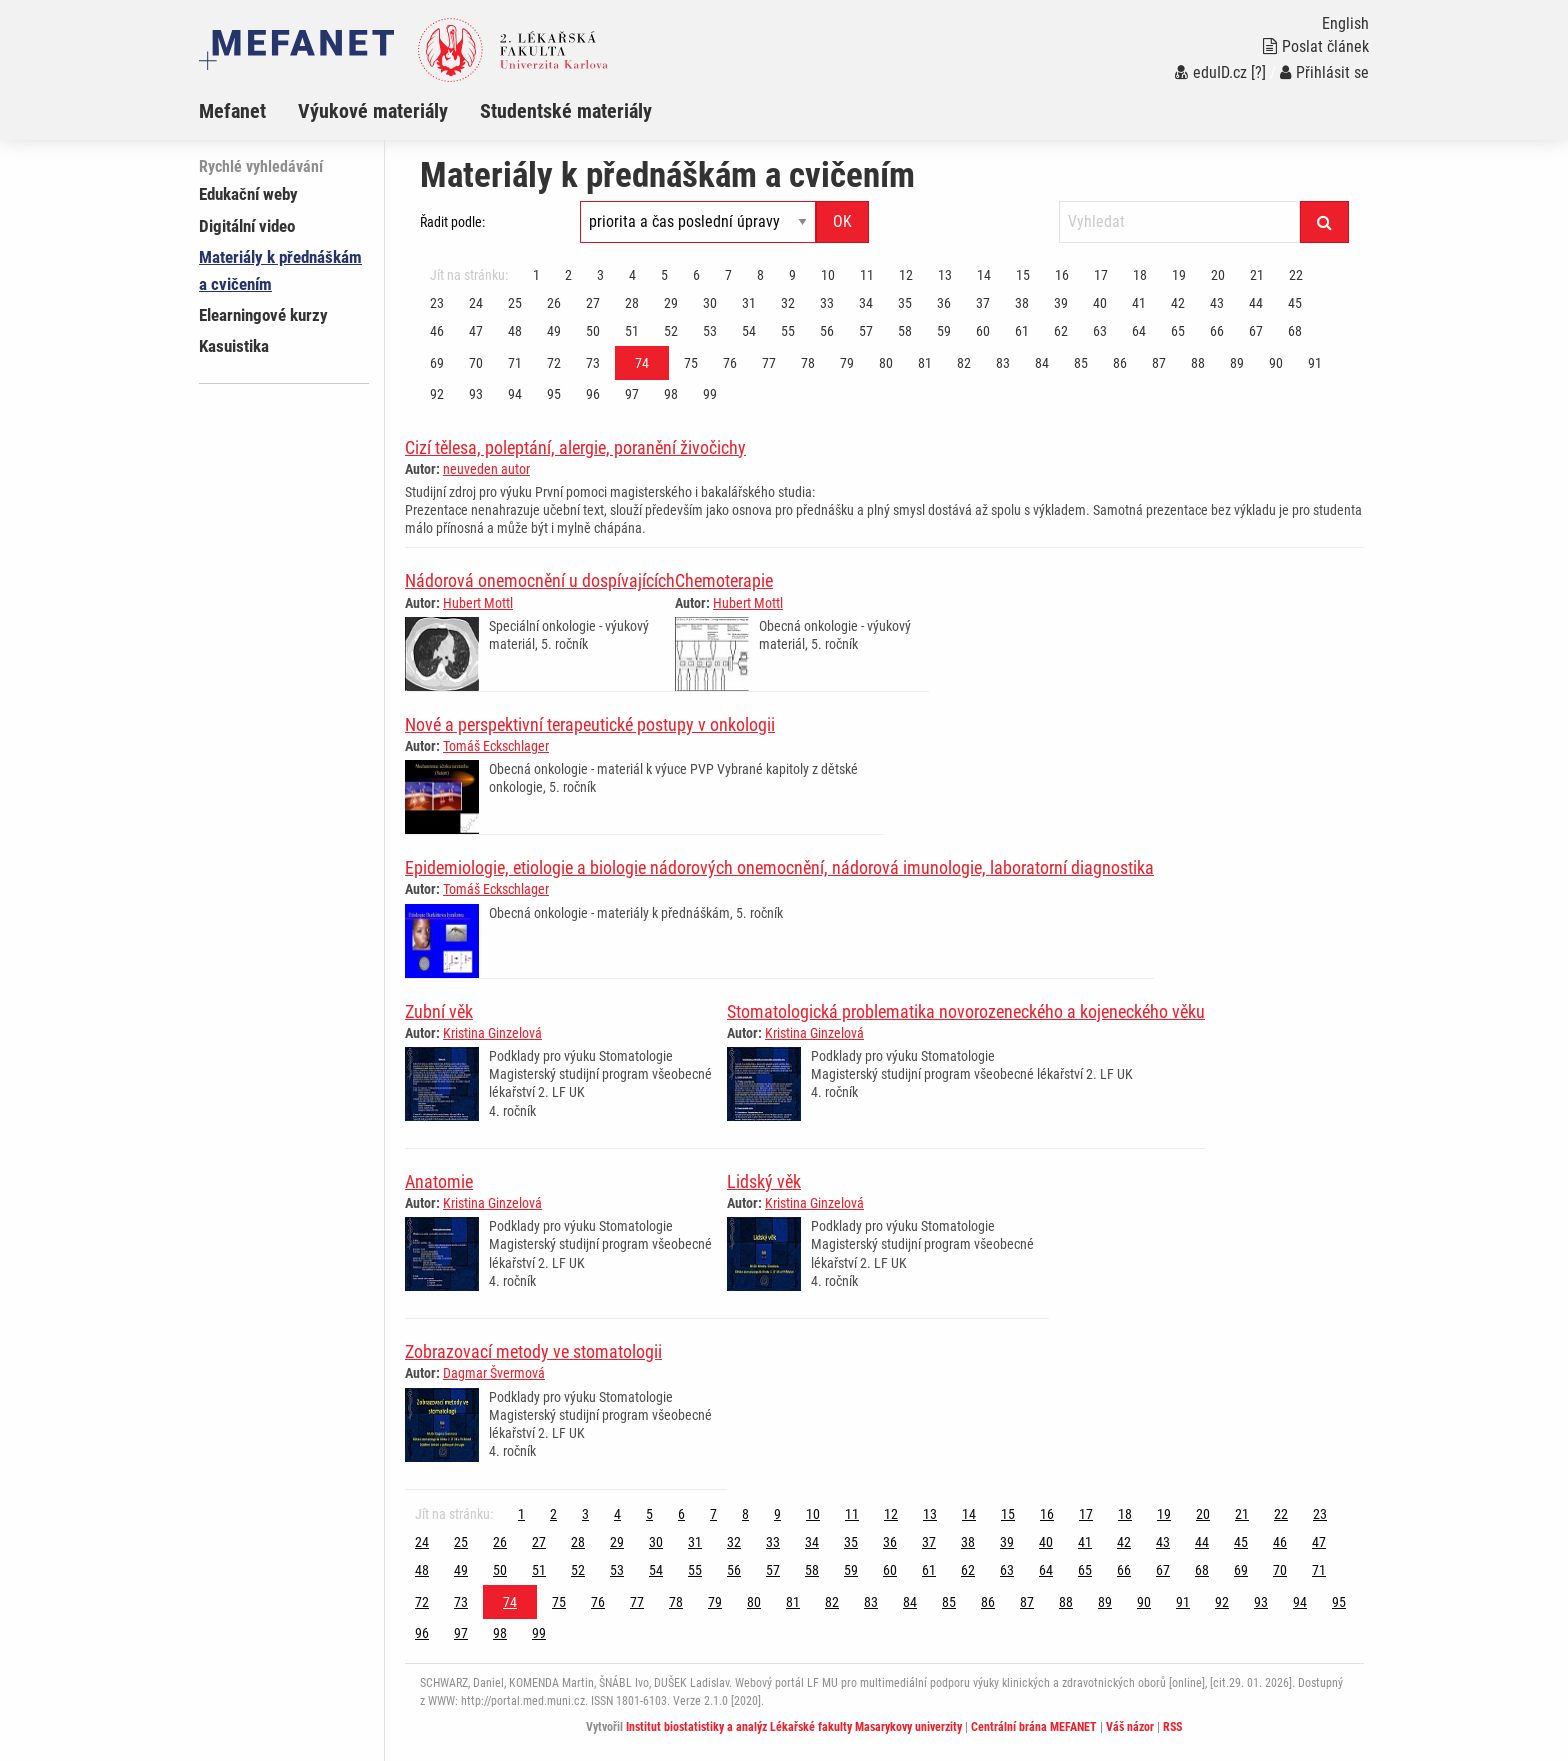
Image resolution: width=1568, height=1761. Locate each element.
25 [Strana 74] (515, 303)
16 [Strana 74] (1062, 275)
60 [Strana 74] (983, 331)
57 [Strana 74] (866, 331)
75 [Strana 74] (691, 363)
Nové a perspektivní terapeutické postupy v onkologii (590, 724)
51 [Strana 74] (632, 331)
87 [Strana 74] (1159, 363)
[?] (1258, 72)
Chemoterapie (724, 580)
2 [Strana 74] (568, 275)
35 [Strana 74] (905, 303)
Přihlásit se (1324, 72)
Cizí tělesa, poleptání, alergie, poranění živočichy (575, 447)
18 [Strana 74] (1140, 275)
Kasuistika (234, 346)
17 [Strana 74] (1101, 275)
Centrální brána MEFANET (1034, 1727)
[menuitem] (248, 111)
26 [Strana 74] (554, 303)
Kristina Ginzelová (492, 1033)
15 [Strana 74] (1023, 275)
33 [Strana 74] (827, 303)
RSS (1172, 1727)
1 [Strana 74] (536, 275)
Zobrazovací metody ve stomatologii (533, 1351)
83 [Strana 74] (1003, 363)
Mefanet (232, 111)
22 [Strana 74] (1296, 275)
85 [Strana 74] (1081, 363)
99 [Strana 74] (710, 394)
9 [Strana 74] (792, 275)
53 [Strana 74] (710, 331)
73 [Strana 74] (593, 363)
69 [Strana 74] (437, 363)
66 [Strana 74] (1217, 331)
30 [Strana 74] (710, 303)
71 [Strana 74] (515, 363)
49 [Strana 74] (554, 331)
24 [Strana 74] (476, 303)
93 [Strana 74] (476, 394)
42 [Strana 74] (1178, 303)
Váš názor (1130, 1727)
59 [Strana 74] (944, 331)
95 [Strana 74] (554, 394)
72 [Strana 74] (554, 363)
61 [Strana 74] (1022, 331)
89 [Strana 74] (1237, 363)
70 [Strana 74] (476, 363)
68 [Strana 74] (1295, 331)
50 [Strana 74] (593, 331)
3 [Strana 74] (600, 275)
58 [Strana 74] (905, 331)
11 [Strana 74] (867, 275)
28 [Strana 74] (632, 303)
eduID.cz (1211, 72)
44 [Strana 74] (1256, 303)
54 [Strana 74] (749, 331)
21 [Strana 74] (1257, 275)
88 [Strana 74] (1198, 363)
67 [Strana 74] (1256, 331)
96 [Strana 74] (593, 394)
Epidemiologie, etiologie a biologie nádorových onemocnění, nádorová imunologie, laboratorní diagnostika (779, 867)
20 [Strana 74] (1218, 275)
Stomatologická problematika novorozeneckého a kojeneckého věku (966, 1011)
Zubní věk (439, 1011)
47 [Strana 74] (476, 331)
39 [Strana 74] (1061, 303)
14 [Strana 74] (984, 275)
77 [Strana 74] (769, 363)
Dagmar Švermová (494, 1373)
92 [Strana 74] (437, 394)
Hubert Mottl (478, 603)
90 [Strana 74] (1276, 363)
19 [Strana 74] (1179, 275)
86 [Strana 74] (1120, 363)
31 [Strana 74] (749, 303)
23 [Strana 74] (437, 303)
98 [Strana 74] (671, 394)
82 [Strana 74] (964, 363)
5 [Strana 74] (664, 275)
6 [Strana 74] (696, 275)
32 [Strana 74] (788, 303)
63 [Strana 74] (1100, 331)
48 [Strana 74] (515, 331)
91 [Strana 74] (1315, 363)
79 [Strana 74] (847, 363)
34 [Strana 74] (866, 303)
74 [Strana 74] (642, 363)
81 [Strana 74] (925, 363)
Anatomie (439, 1181)
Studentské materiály (566, 111)
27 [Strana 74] (593, 303)
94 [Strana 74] (515, 394)
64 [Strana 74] (1139, 331)
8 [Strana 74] (760, 275)
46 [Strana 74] (437, 331)
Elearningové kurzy (263, 315)
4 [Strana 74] (632, 275)
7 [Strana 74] (728, 275)
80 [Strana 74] (886, 363)
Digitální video (247, 226)
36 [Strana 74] (944, 303)
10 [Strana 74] (828, 275)
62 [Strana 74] (1061, 331)
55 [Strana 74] (788, 331)
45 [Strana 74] (1295, 303)
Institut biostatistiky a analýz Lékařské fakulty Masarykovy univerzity (794, 1727)
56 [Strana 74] (827, 331)
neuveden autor (486, 469)
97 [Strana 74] (632, 394)
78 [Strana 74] (808, 363)
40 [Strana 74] (1100, 303)
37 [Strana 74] (983, 303)
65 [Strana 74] (1178, 331)
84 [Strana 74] (1042, 363)
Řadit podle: (452, 222)
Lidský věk (764, 1181)
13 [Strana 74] (945, 275)
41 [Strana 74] (1139, 303)
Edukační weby (248, 194)
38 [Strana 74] (1022, 303)
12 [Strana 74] (906, 275)
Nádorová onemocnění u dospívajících (540, 580)
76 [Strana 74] (730, 363)
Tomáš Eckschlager (496, 746)
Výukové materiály (373, 111)
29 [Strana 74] (671, 303)
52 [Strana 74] (671, 331)
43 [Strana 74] (1217, 303)
